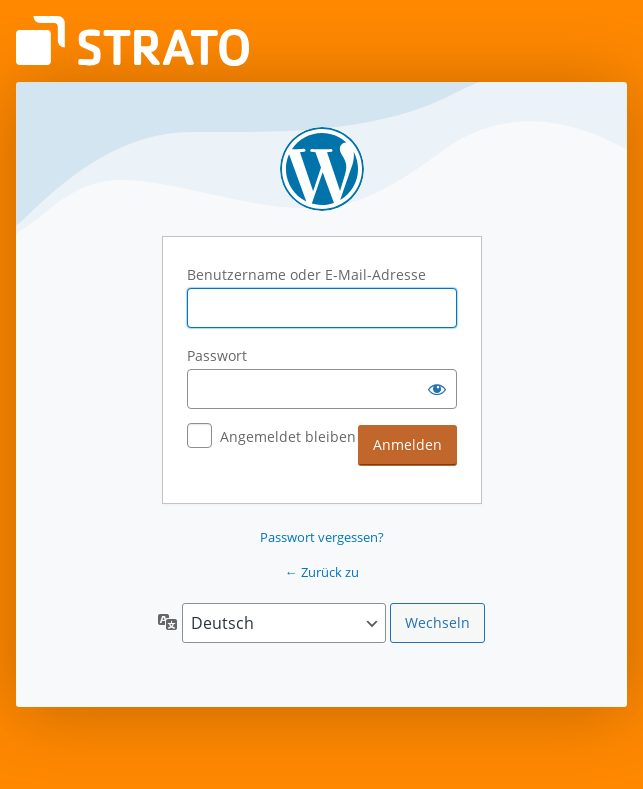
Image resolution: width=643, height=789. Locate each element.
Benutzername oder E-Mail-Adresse (306, 274)
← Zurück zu (322, 572)
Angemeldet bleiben (288, 436)
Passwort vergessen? (322, 537)
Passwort (217, 355)
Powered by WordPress (322, 169)
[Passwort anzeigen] (437, 389)
